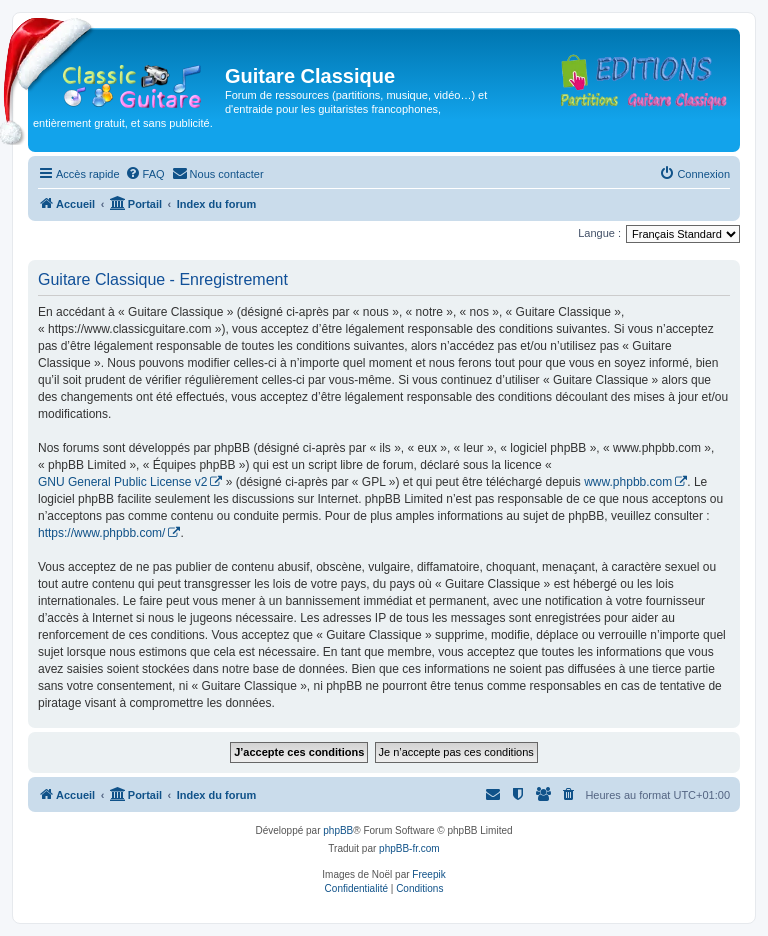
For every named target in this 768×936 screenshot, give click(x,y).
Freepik (428, 874)
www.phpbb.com (628, 482)
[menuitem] (145, 174)
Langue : (599, 233)
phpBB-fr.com (409, 848)
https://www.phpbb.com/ (101, 533)
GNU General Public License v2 (122, 482)
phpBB (338, 830)
